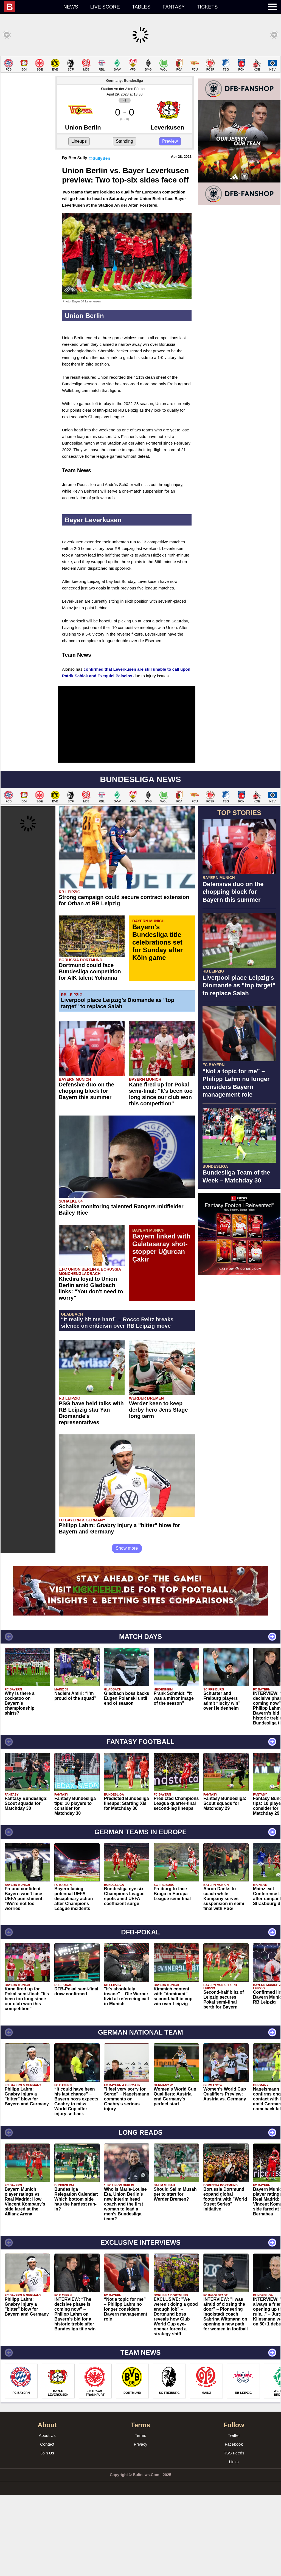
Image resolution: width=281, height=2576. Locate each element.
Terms (140, 2516)
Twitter (234, 2516)
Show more (127, 1629)
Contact (47, 2525)
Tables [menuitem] (141, 7)
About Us (47, 2516)
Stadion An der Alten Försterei (124, 170)
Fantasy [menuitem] (174, 7)
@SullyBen (99, 239)
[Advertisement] (140, 94)
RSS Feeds (234, 2534)
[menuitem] (30, 6)
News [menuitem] (70, 7)
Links (233, 2542)
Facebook (234, 2525)
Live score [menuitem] (105, 7)
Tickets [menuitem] (207, 7)
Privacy (140, 2525)
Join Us (47, 2534)
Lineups (79, 222)
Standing (124, 222)
